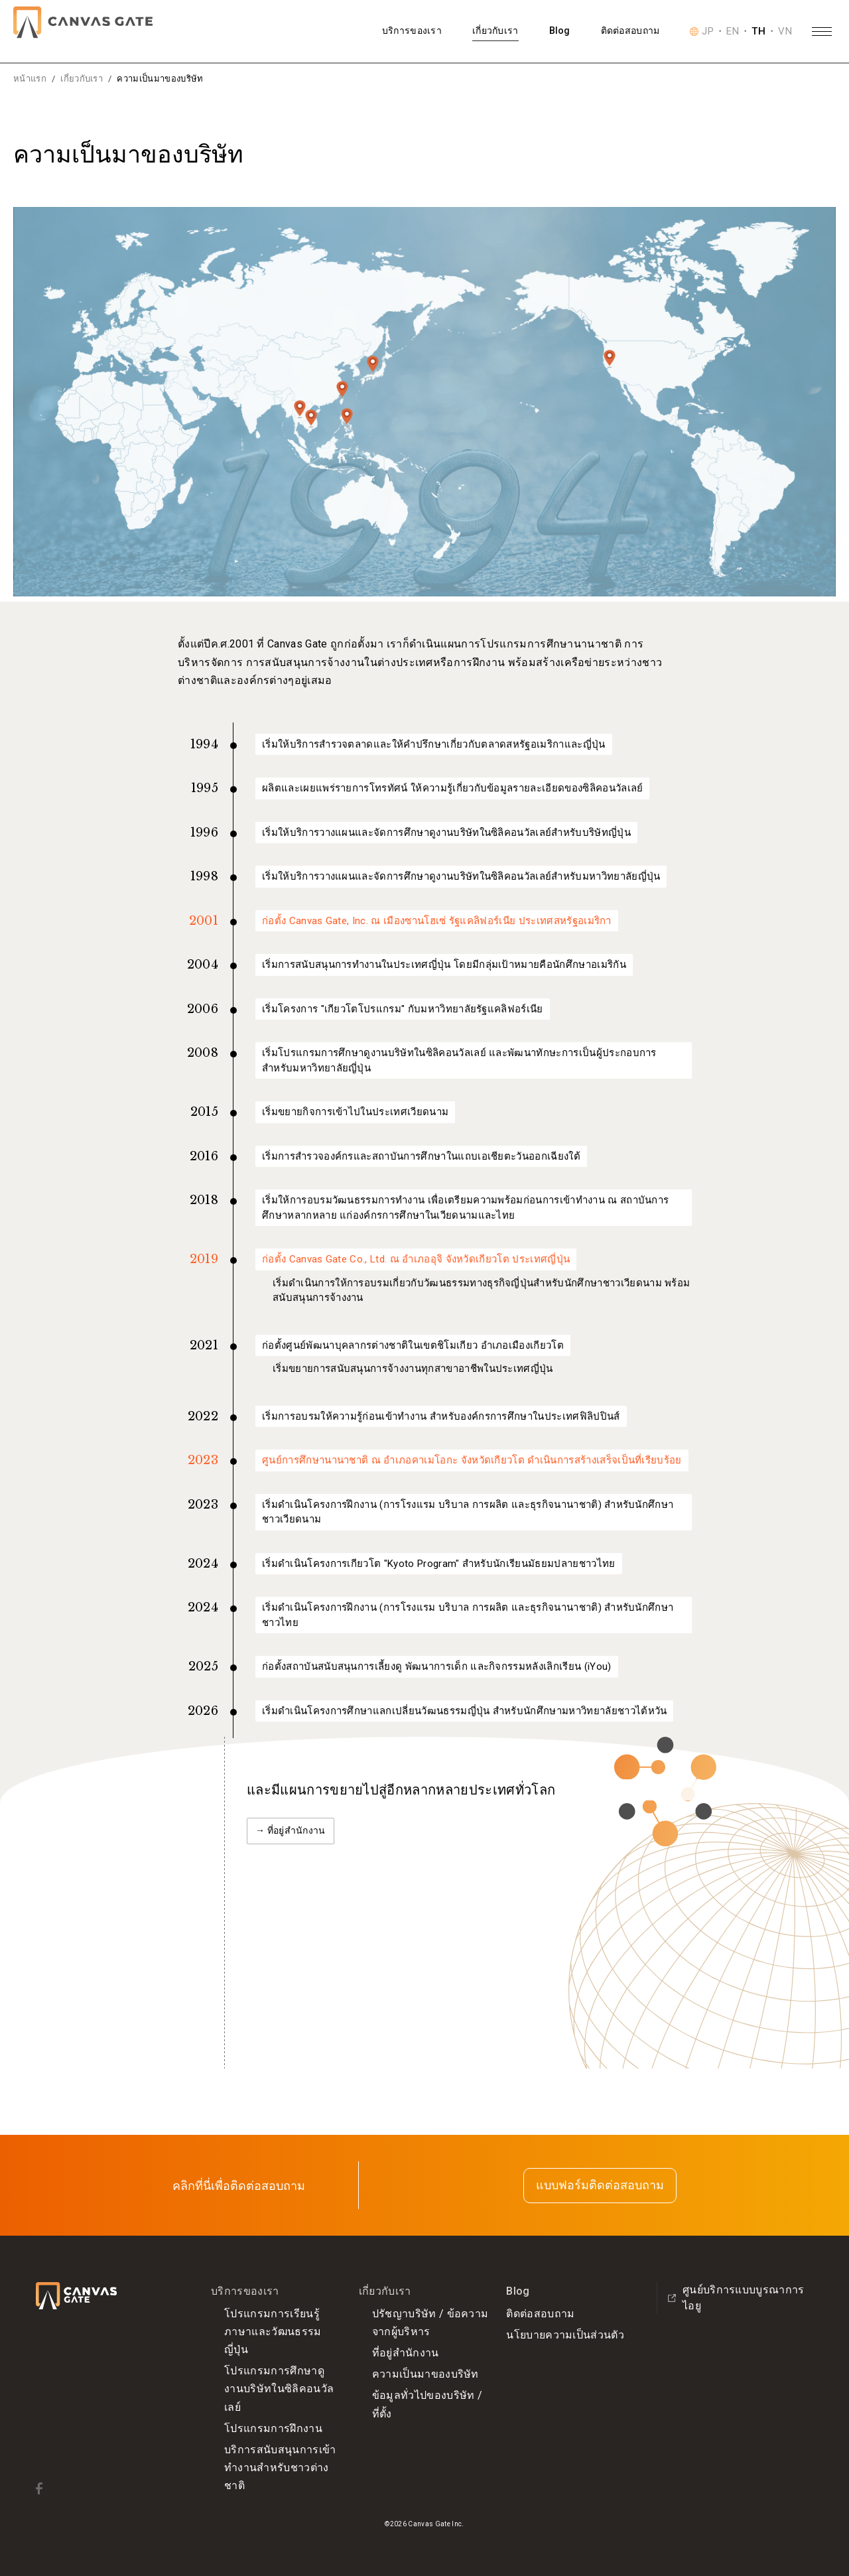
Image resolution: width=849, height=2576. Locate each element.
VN (785, 31)
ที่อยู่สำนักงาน (405, 2352)
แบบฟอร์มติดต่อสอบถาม (600, 2185)
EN (732, 31)
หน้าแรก (29, 79)
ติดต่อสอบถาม (630, 30)
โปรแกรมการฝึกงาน (273, 2428)
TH (758, 31)
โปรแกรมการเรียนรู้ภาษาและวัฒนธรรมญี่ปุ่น (272, 2331)
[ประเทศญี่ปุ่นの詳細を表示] (372, 365)
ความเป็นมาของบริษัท (425, 2374)
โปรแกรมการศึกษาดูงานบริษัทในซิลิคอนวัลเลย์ (279, 2388)
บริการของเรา (412, 30)
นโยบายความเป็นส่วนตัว (565, 2335)
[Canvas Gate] (83, 22)
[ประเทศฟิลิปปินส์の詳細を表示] (347, 417)
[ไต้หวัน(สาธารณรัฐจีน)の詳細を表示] (342, 390)
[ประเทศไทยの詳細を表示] (300, 409)
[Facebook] (39, 2488)
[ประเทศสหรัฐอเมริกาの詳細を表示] (609, 359)
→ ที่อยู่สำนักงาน (290, 1830)
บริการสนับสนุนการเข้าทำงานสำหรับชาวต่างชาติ (280, 2467)
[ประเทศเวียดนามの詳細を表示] (311, 418)
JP (708, 31)
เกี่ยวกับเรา (495, 30)
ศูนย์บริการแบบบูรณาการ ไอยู (736, 2298)
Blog (559, 30)
